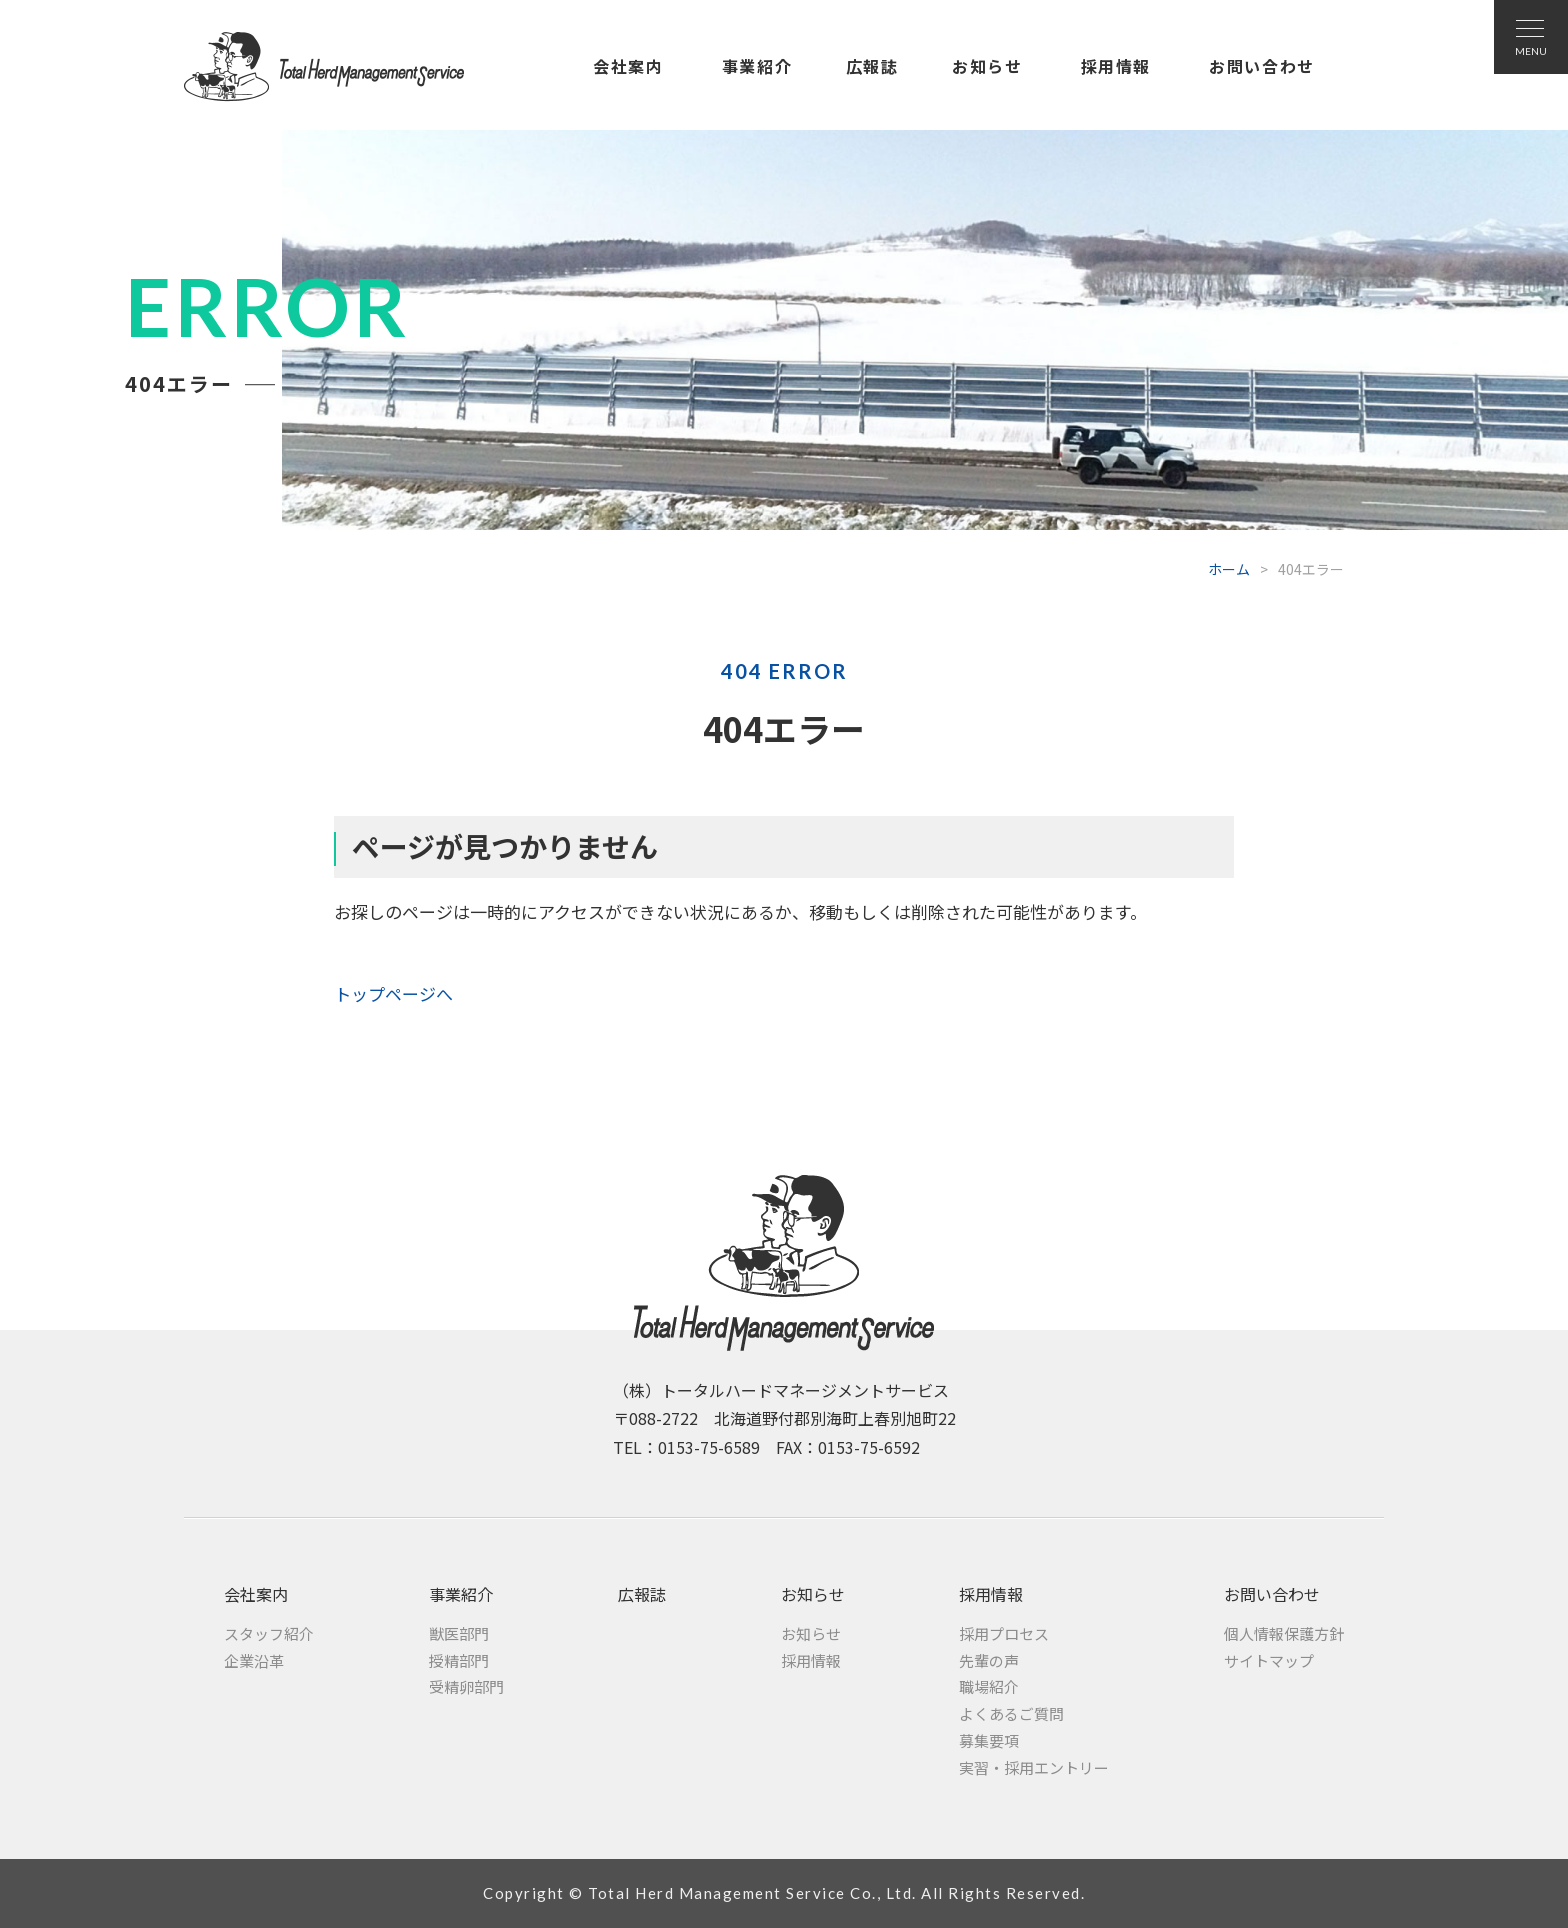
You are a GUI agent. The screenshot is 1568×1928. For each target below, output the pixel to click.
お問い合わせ (1262, 66)
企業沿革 (254, 1660)
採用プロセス (1004, 1633)
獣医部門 (459, 1633)
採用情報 (1116, 66)
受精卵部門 (466, 1686)
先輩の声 (989, 1660)
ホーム (1229, 569)
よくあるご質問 (1011, 1713)
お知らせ (987, 66)
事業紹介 (757, 66)
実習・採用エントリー (1034, 1767)
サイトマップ (1269, 1660)
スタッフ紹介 (269, 1633)
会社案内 (628, 66)
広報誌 (872, 66)
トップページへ (393, 993)
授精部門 (459, 1660)
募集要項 (989, 1740)
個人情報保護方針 (1284, 1633)
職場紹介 (989, 1686)
